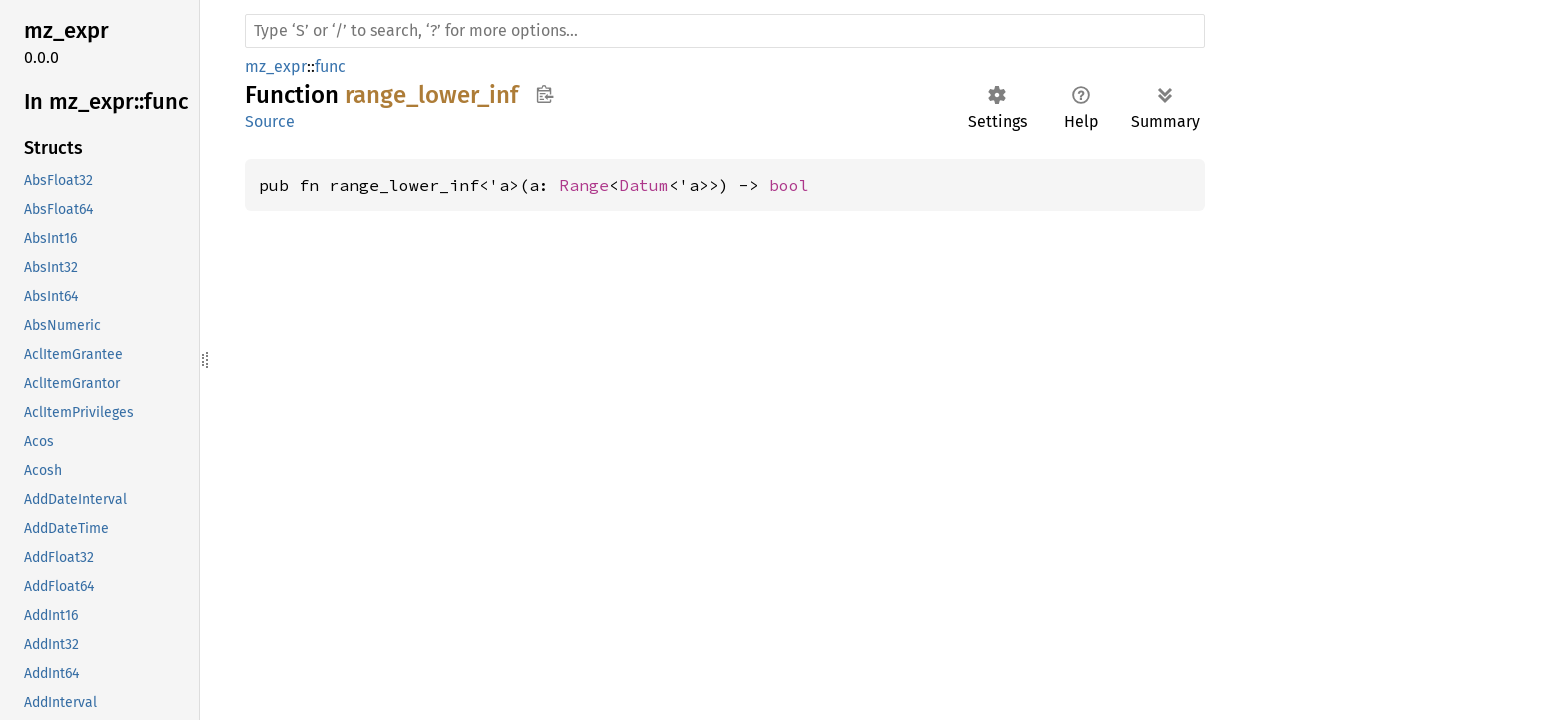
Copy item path (544, 94)
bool (789, 185)
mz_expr (276, 66)
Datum (644, 185)
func (330, 66)
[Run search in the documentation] (725, 31)
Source (270, 121)
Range (584, 185)
